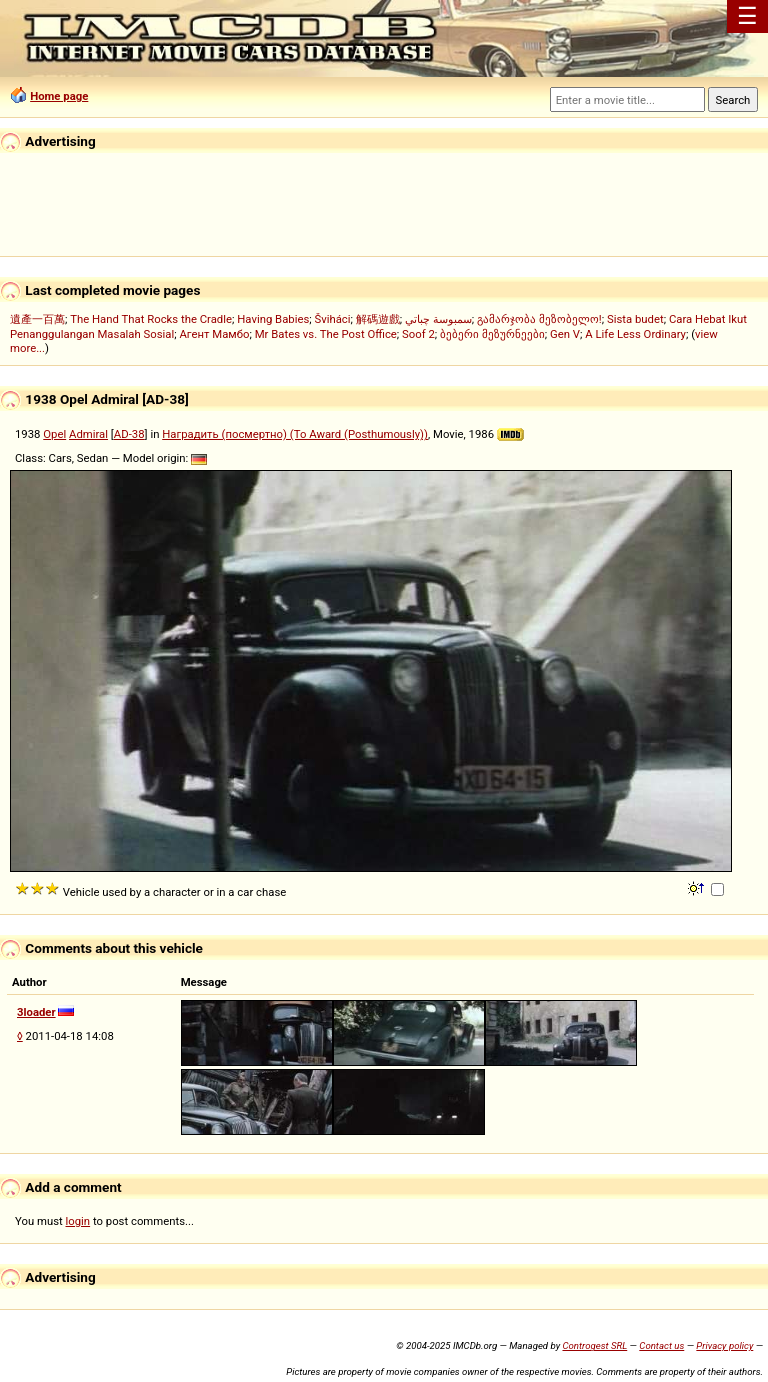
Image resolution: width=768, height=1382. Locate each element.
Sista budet (635, 319)
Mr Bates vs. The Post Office (326, 334)
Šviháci (333, 319)
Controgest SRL (594, 1345)
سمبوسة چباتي (438, 319)
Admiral (88, 434)
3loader (36, 1012)
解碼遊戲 (378, 319)
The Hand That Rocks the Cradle (151, 319)
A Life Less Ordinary (635, 334)
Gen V (565, 334)
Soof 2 (418, 334)
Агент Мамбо (214, 334)
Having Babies (273, 319)
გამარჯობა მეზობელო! (539, 319)
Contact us (661, 1345)
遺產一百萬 (37, 319)
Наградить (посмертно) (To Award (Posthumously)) (295, 434)
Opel (54, 434)
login (78, 1221)
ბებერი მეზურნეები (492, 334)
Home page (59, 96)
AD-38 (129, 434)
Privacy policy (724, 1345)
